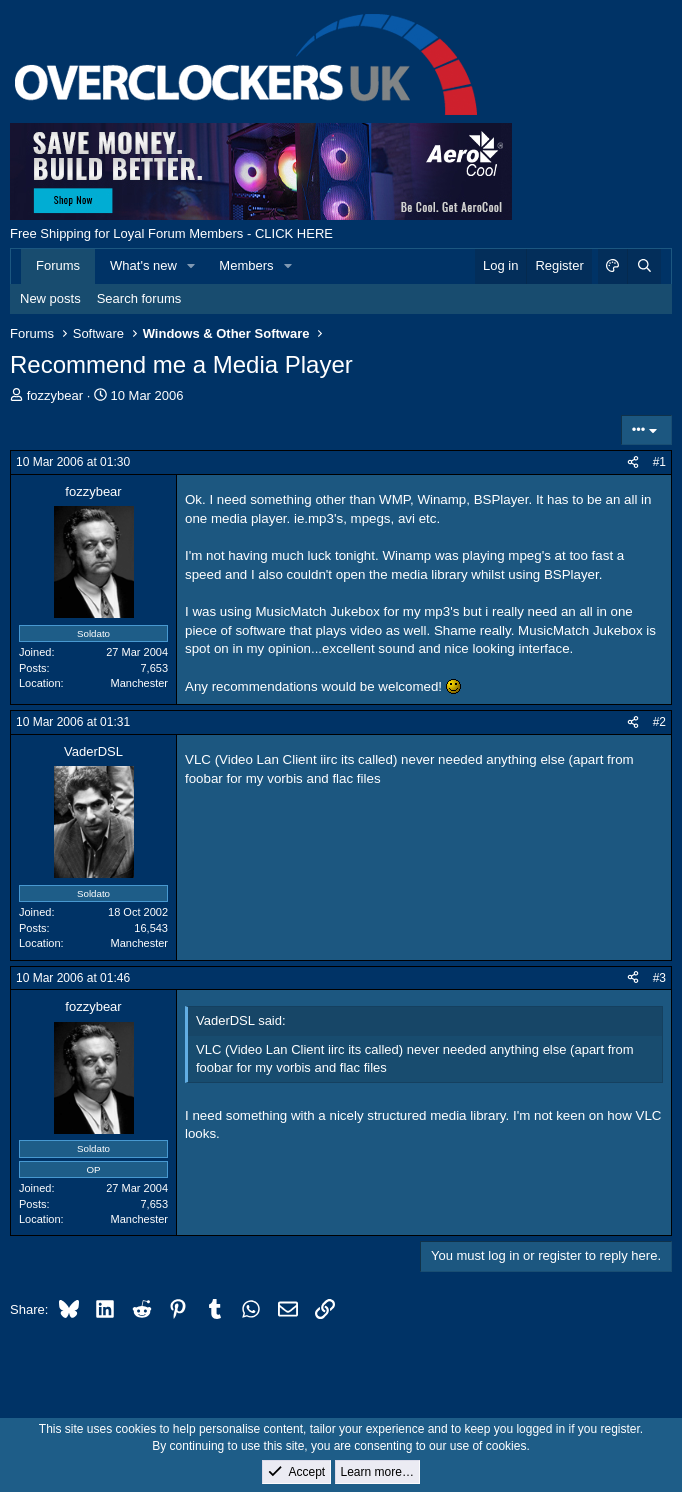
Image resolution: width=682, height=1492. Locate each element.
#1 (659, 462)
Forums (58, 265)
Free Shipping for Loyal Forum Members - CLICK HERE (171, 233)
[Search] (644, 266)
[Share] (633, 462)
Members (246, 265)
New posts (50, 298)
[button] (192, 266)
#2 (659, 722)
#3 (659, 978)
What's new (143, 265)
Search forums (139, 298)
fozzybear (55, 395)
